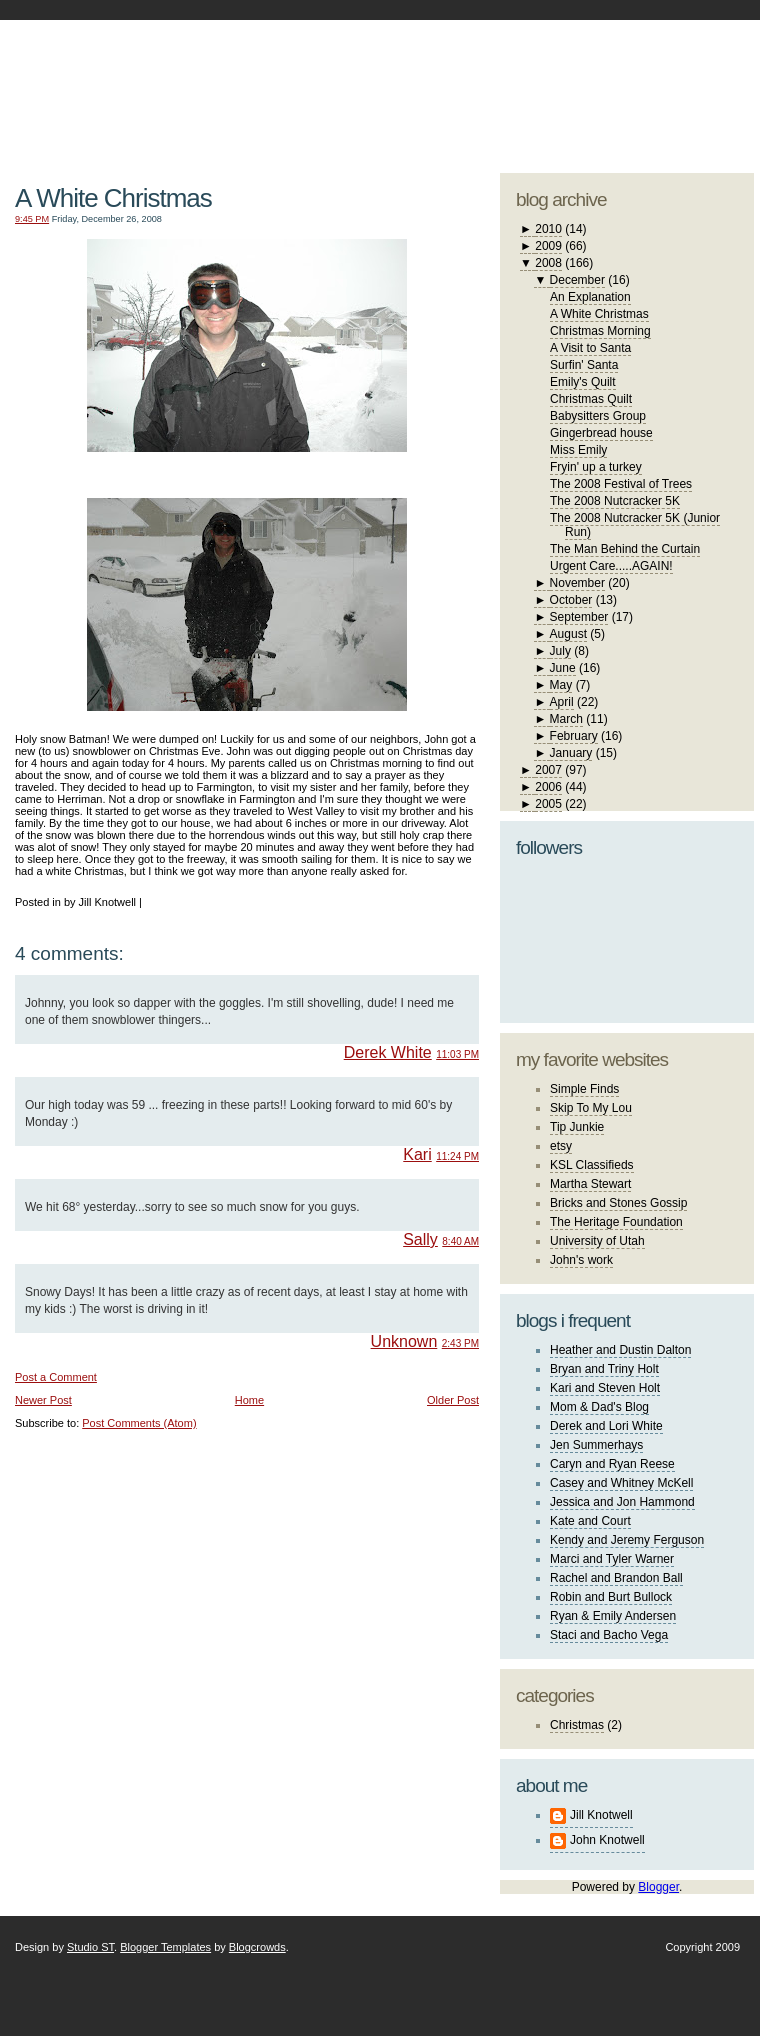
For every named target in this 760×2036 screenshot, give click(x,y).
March (566, 719)
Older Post (453, 1400)
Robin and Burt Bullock (611, 1597)
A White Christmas (113, 198)
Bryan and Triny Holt (604, 1369)
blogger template (679, 70)
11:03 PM (457, 1054)
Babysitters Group (598, 416)
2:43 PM (460, 1343)
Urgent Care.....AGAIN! (611, 566)
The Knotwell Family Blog (242, 80)
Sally (420, 1239)
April (562, 702)
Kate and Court (590, 1521)
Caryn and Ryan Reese (612, 1464)
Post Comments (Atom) (139, 1423)
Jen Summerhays (596, 1445)
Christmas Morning (600, 331)
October (571, 600)
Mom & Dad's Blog (599, 1407)
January (571, 753)
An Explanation (590, 297)
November (577, 583)
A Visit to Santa (590, 348)
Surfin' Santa (584, 365)
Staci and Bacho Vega (609, 1635)
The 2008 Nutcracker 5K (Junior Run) (635, 525)
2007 (548, 770)
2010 (548, 229)
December (577, 280)
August (568, 634)
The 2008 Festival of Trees (621, 484)
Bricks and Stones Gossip (618, 1203)
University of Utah (597, 1241)
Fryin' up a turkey (596, 467)
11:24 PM (457, 1156)
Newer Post (43, 1400)
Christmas (577, 1725)
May (561, 685)
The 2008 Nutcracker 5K (615, 501)
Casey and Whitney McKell (621, 1483)
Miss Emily (578, 450)
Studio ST (90, 1947)
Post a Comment (56, 1377)
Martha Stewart (590, 1184)
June (563, 668)
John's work (581, 1260)
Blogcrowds (257, 1947)
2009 (548, 246)
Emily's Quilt (583, 382)
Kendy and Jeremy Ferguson (627, 1540)
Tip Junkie (577, 1127)
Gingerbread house (601, 433)
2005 (548, 804)
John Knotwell (607, 1840)
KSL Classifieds (592, 1165)
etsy (561, 1146)
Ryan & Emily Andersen (613, 1616)
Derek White (388, 1052)
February (574, 736)
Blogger (658, 1887)
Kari (417, 1154)
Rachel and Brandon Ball (616, 1578)
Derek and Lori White (606, 1426)
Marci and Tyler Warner (612, 1559)
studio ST (597, 86)
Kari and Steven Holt (605, 1388)
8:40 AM (460, 1241)
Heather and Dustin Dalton (620, 1350)
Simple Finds (584, 1089)
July (560, 651)
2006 (548, 787)
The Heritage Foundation (616, 1222)
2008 (548, 263)
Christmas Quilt (591, 399)
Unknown (404, 1341)
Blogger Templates (165, 1947)
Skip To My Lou (591, 1108)
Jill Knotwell (601, 1815)
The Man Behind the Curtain (625, 549)
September (579, 617)
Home (249, 1400)
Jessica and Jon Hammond (622, 1502)
